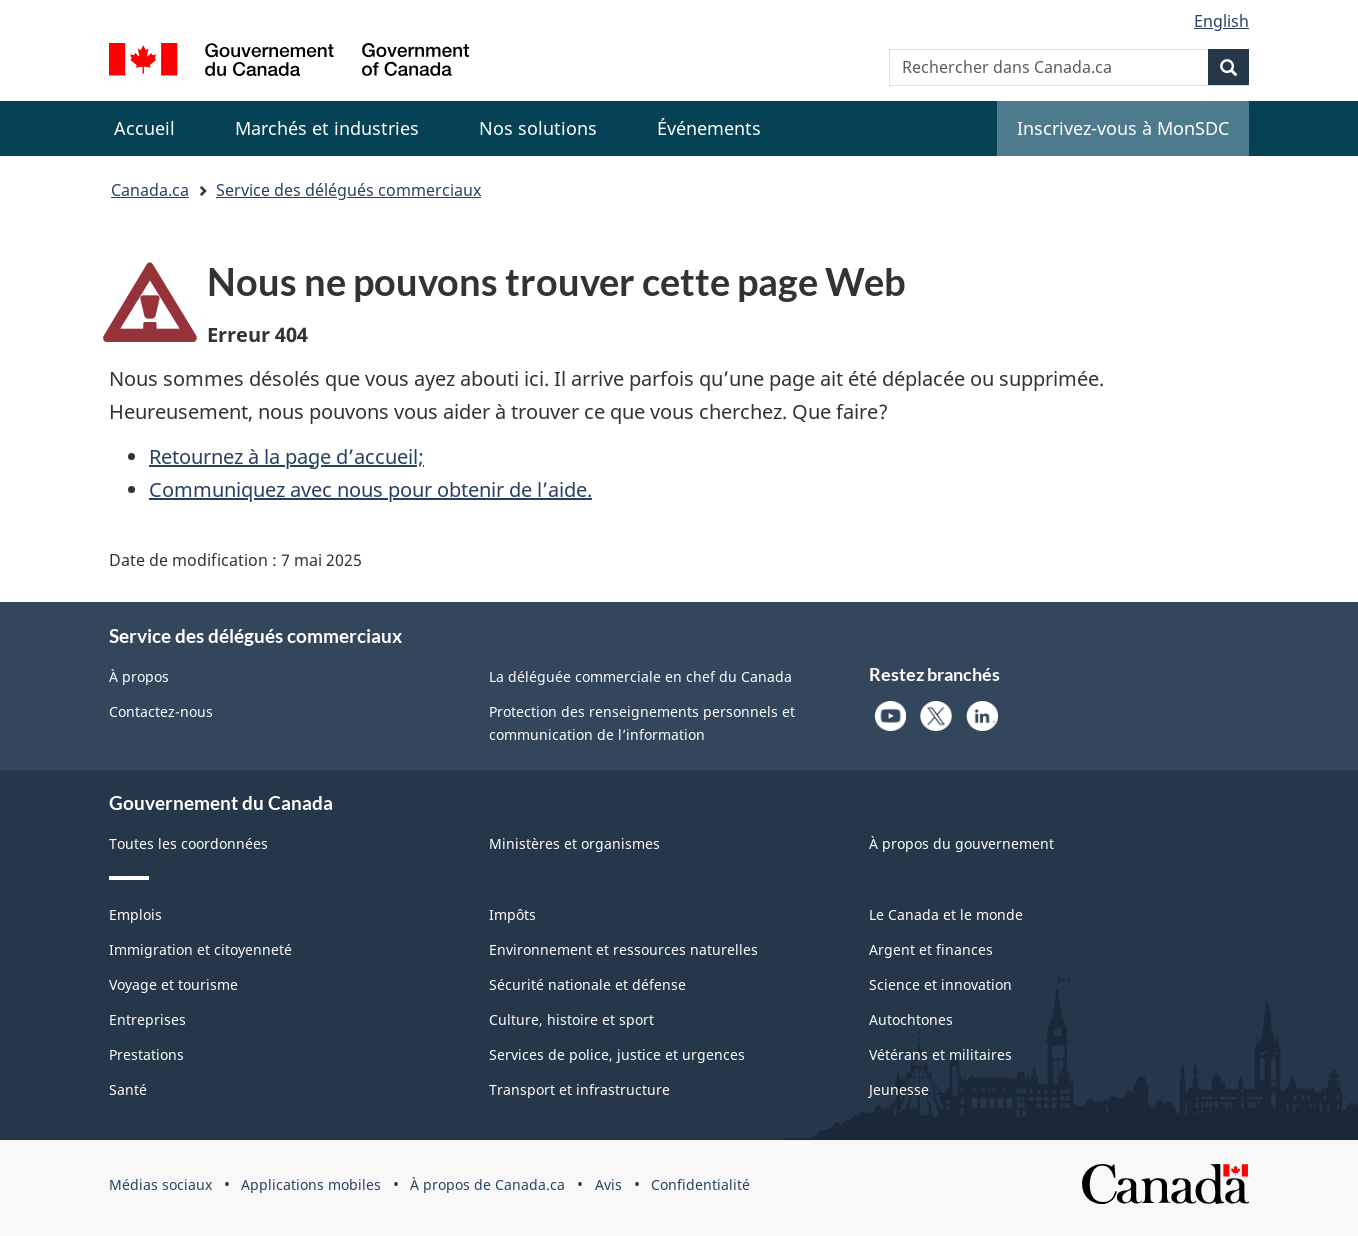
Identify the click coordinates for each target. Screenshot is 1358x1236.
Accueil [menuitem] (144, 128)
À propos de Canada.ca (487, 1184)
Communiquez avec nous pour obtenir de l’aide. (370, 489)
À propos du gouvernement (961, 843)
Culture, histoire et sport (571, 1019)
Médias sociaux (160, 1184)
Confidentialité (700, 1184)
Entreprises (147, 1019)
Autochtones (911, 1019)
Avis (608, 1184)
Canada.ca (150, 190)
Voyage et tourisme (173, 984)
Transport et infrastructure (579, 1089)
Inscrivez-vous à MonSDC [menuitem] (1123, 128)
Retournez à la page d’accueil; (286, 456)
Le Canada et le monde (946, 914)
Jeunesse (899, 1089)
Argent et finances (931, 949)
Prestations (146, 1054)
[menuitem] (327, 128)
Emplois (135, 914)
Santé (128, 1089)
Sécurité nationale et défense (587, 984)
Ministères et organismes (574, 843)
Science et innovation (940, 984)
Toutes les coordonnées (188, 843)
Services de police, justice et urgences (617, 1054)
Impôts (512, 914)
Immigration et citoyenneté (200, 949)
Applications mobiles (311, 1184)
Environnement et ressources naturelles (623, 949)
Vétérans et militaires (940, 1054)
